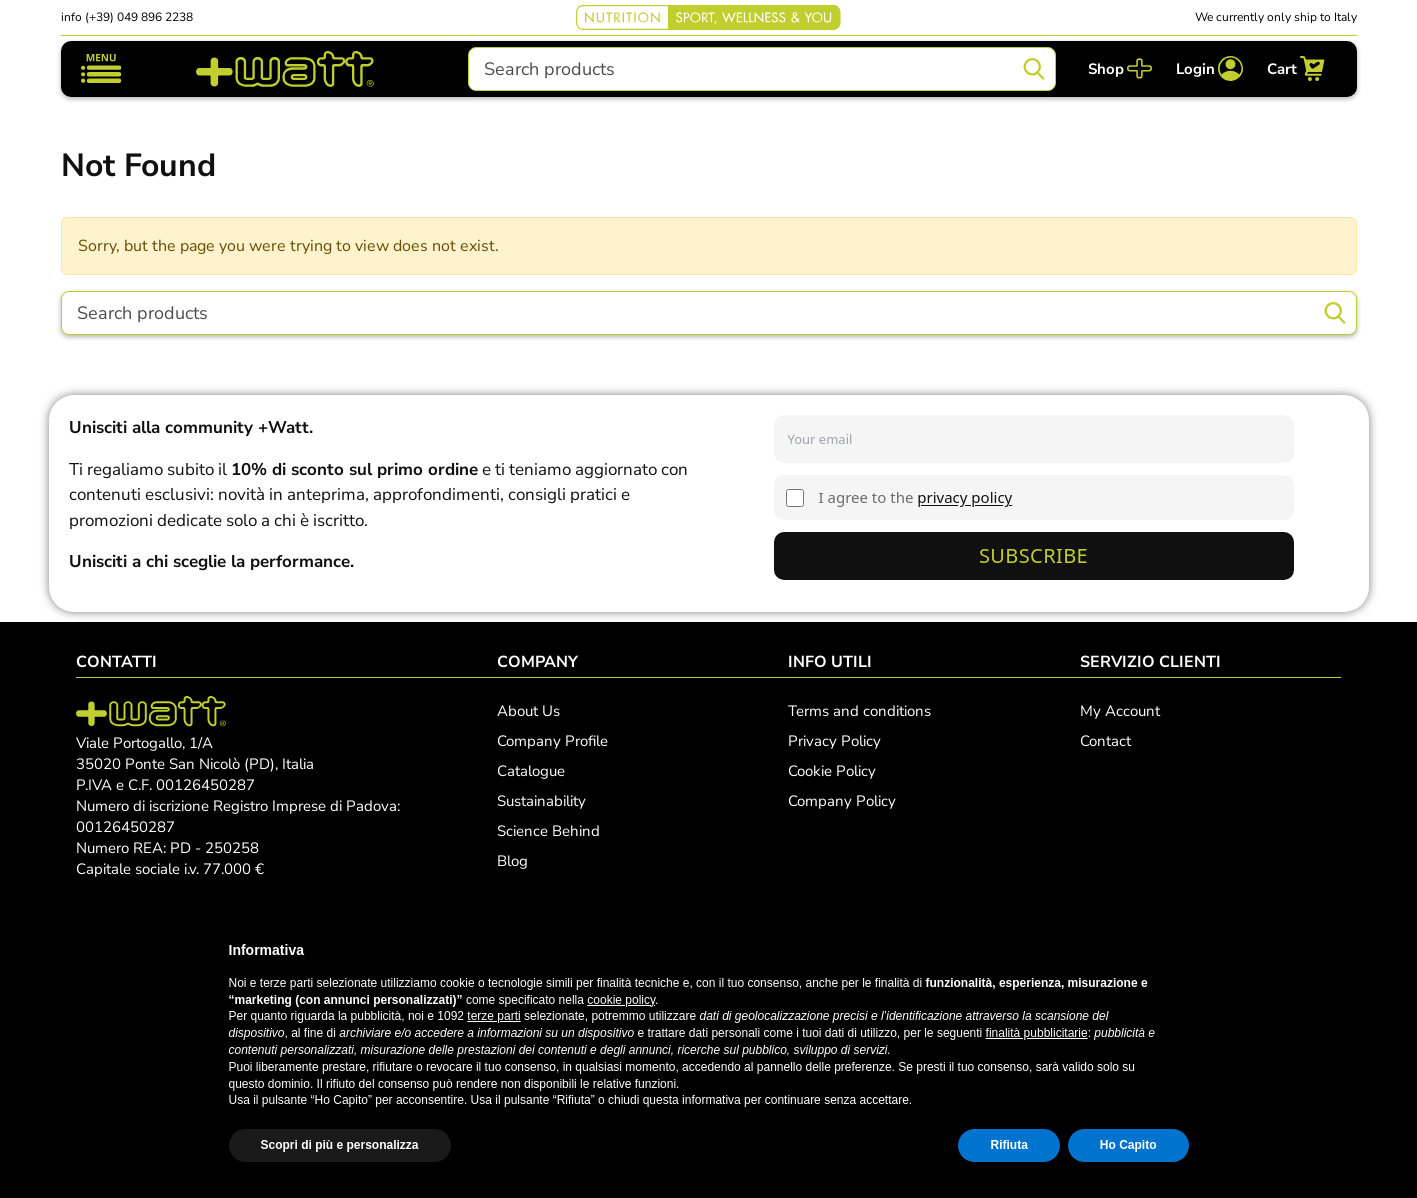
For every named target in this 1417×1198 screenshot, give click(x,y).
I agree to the (916, 497)
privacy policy (964, 497)
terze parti (493, 1016)
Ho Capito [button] (1128, 1145)
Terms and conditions (859, 711)
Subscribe (1033, 555)
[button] (1179, 950)
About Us (528, 711)
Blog (512, 861)
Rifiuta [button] (1008, 1145)
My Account (1120, 711)
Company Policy (842, 801)
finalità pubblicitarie (1037, 1033)
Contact (1105, 741)
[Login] (1209, 68)
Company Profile (552, 741)
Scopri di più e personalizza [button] (340, 1145)
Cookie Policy (832, 771)
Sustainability (541, 801)
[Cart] (1296, 68)
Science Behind (548, 831)
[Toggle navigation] (101, 68)
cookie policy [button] (621, 1000)
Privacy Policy (834, 741)
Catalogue (531, 771)
